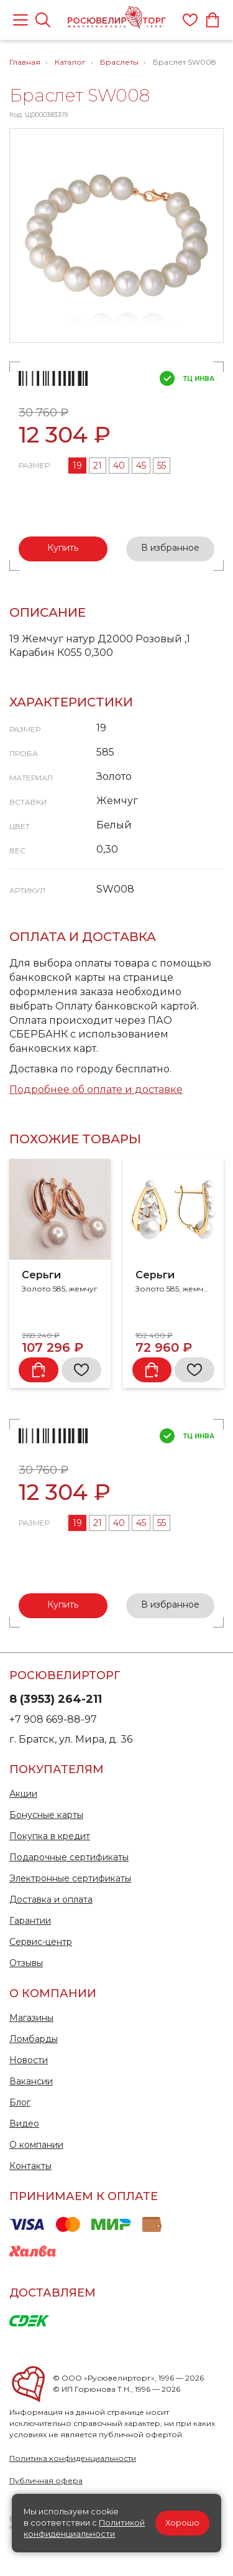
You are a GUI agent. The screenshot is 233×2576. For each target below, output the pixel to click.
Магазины (31, 2017)
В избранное (170, 547)
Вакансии (31, 2081)
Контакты (30, 2165)
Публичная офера (46, 2480)
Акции (23, 1793)
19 (77, 465)
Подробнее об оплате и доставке (96, 1089)
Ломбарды (33, 2038)
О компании (36, 2144)
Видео (24, 2123)
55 (161, 465)
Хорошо (182, 2522)
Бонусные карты (46, 1814)
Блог (19, 2102)
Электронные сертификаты (70, 1878)
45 (141, 465)
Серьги (41, 1275)
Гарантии (30, 1920)
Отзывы (26, 1963)
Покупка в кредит (49, 1836)
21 (97, 465)
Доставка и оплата (51, 1899)
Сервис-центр (40, 1941)
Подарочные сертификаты (69, 1857)
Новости (28, 2060)
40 (119, 465)
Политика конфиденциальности (72, 2458)
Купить (62, 547)
